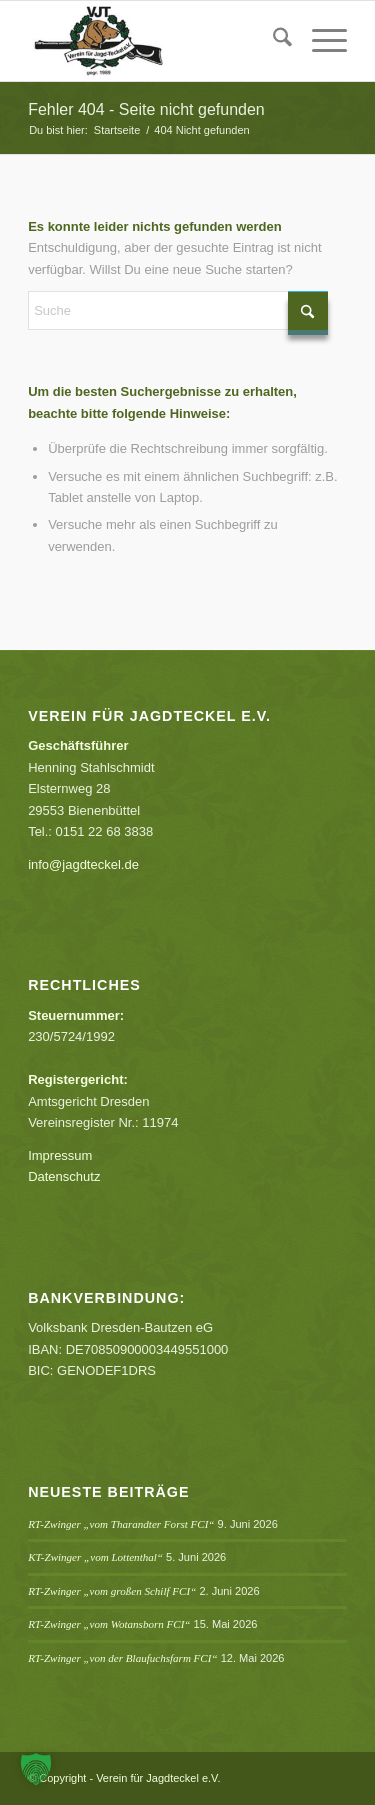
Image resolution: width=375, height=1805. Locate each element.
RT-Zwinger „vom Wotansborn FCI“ (109, 1624)
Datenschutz (64, 1176)
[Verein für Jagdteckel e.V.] (155, 41)
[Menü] (319, 41)
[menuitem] (272, 41)
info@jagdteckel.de (83, 864)
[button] (36, 1769)
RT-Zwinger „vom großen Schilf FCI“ (112, 1591)
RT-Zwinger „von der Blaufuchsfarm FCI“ (122, 1658)
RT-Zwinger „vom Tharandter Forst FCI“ (121, 1524)
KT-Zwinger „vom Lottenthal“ (95, 1557)
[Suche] (272, 41)
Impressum (60, 1155)
